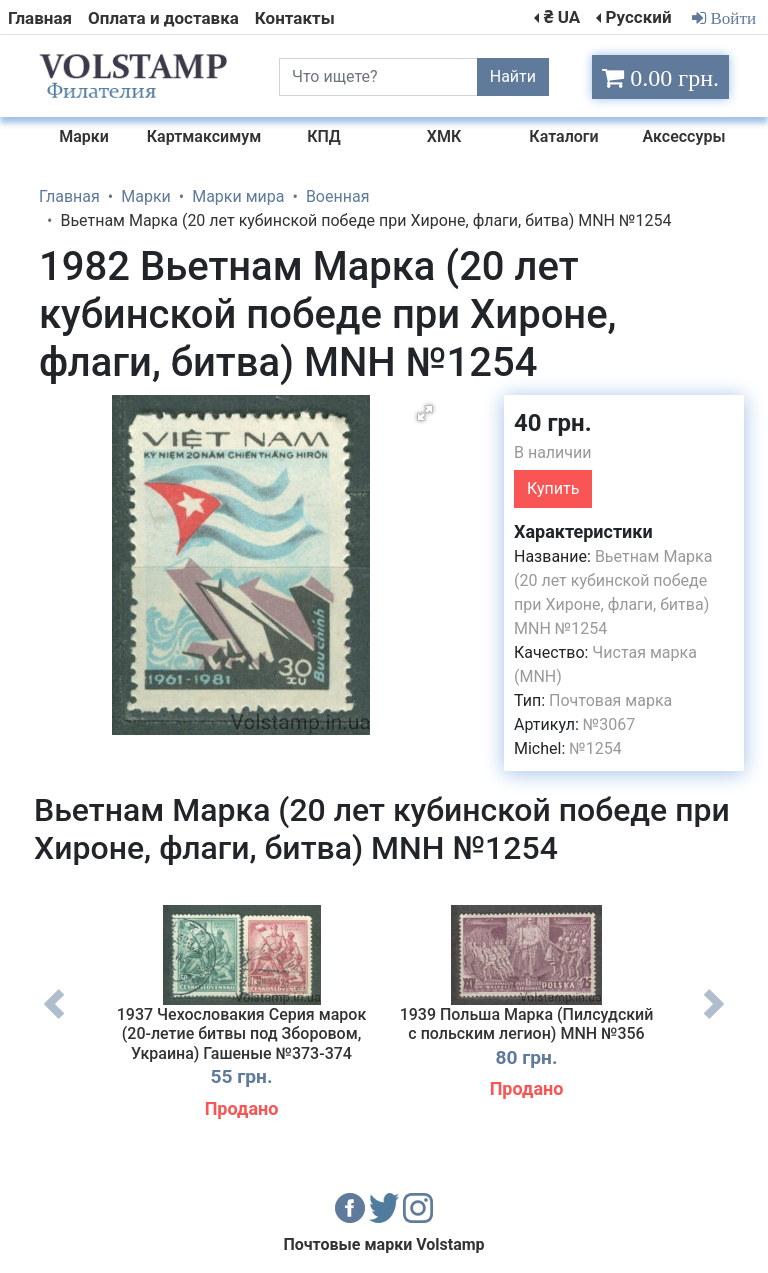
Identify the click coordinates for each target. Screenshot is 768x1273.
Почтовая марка (610, 700)
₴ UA (562, 17)
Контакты (295, 18)
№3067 (609, 724)
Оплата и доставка (163, 18)
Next (714, 1019)
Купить (553, 488)
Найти (513, 76)
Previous (54, 1019)
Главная (40, 18)
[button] (425, 413)
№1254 (595, 748)
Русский (638, 17)
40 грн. (553, 423)
